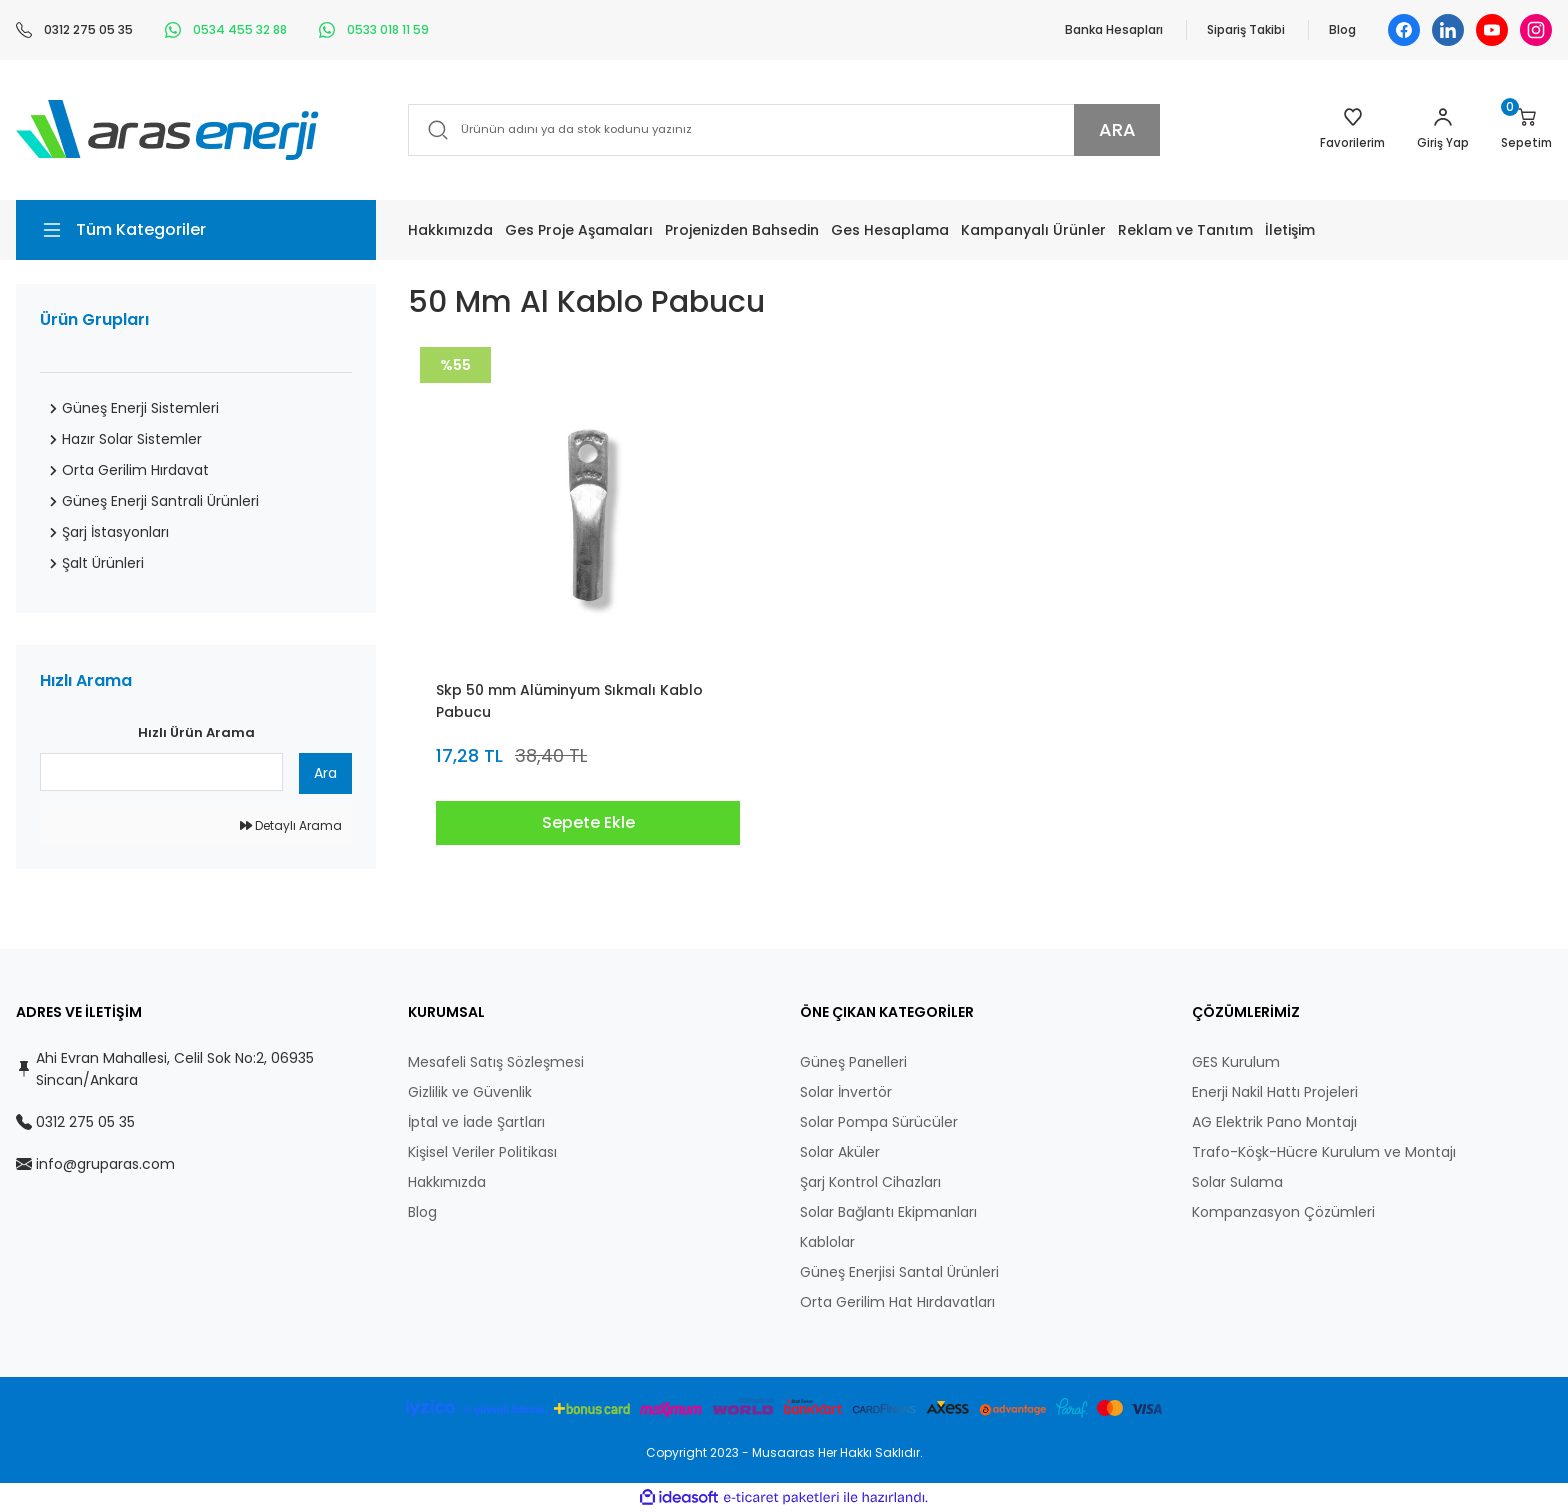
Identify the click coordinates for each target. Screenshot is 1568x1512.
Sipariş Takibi (1246, 29)
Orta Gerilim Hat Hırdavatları (897, 1302)
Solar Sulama (1237, 1182)
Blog (1342, 29)
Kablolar (827, 1242)
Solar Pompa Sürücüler (879, 1122)
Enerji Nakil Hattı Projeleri (1275, 1092)
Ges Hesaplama (890, 230)
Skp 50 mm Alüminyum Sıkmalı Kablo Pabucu (569, 701)
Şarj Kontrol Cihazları (870, 1182)
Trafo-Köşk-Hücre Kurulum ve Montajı (1324, 1152)
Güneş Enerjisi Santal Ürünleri (899, 1272)
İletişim (1290, 230)
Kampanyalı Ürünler (1033, 230)
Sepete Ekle (588, 822)
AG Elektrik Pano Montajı (1274, 1122)
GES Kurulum (1236, 1062)
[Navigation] (196, 230)
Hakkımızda (450, 230)
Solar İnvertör (846, 1092)
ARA (1117, 129)
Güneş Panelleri (853, 1062)
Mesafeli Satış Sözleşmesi (496, 1062)
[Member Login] (1441, 130)
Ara (325, 773)
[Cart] (1525, 130)
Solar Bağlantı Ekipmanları (888, 1212)
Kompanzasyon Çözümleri (1283, 1212)
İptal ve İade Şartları (476, 1122)
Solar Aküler (840, 1152)
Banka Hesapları (1114, 29)
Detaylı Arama (291, 825)
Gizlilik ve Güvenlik (470, 1092)
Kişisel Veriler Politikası (482, 1152)
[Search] (784, 130)
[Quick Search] (161, 772)
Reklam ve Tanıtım (1185, 230)
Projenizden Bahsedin (742, 230)
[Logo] (167, 128)
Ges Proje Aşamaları (579, 230)
